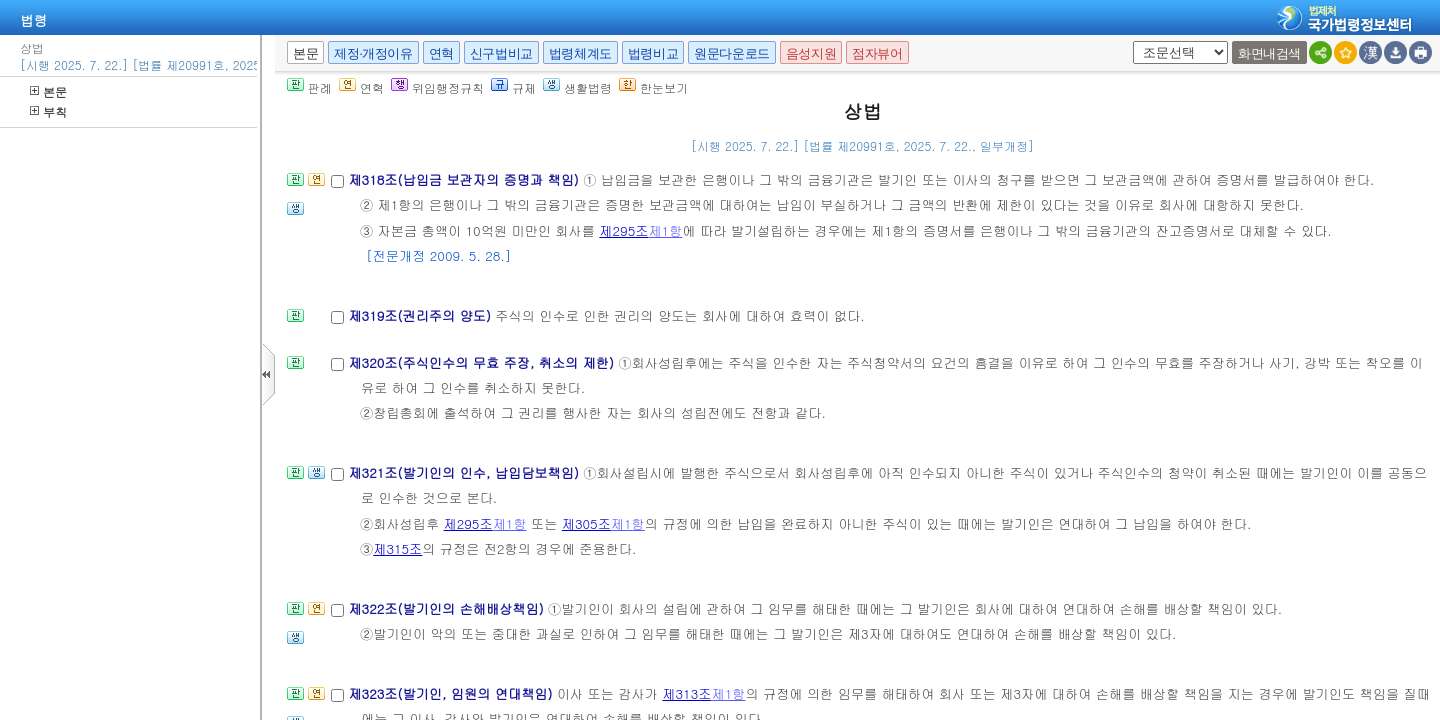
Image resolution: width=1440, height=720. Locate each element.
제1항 (665, 230)
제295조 (623, 230)
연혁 (441, 53)
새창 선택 (1129, 41)
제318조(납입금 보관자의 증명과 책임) (465, 179)
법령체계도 (580, 53)
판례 (309, 87)
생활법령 (577, 87)
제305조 (586, 523)
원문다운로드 (732, 53)
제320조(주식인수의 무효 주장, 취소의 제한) (483, 362)
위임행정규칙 (437, 87)
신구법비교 (501, 53)
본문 (48, 91)
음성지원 (811, 53)
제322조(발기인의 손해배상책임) (448, 608)
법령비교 (653, 53)
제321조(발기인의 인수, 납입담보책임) (465, 472)
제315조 (397, 548)
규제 (513, 87)
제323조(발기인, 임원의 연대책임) (452, 693)
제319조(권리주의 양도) (421, 315)
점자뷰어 (877, 53)
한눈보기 (653, 87)
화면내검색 (1269, 53)
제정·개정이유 (373, 53)
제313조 (686, 693)
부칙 (48, 111)
